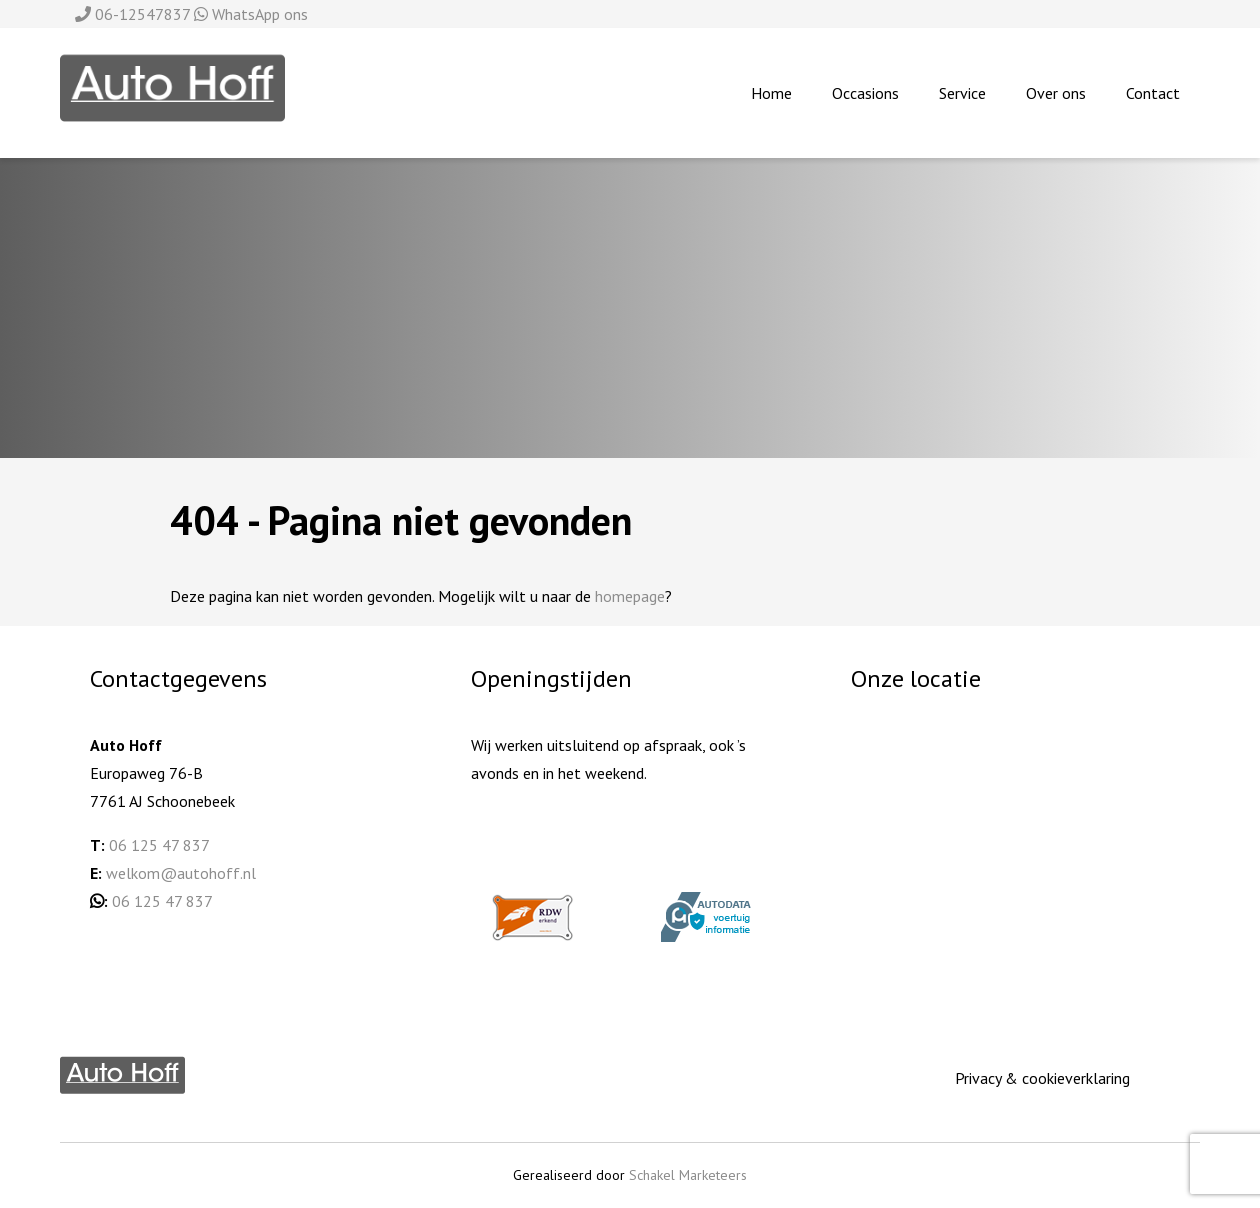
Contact (1153, 93)
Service (962, 93)
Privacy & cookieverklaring (1042, 1078)
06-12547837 (134, 14)
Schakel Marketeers (688, 1175)
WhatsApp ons (251, 14)
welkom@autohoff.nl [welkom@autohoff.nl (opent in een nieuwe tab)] (181, 873)
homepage (630, 596)
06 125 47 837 (159, 845)
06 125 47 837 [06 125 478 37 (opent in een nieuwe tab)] (162, 901)
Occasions (865, 93)
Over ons (1056, 93)
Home (771, 93)
